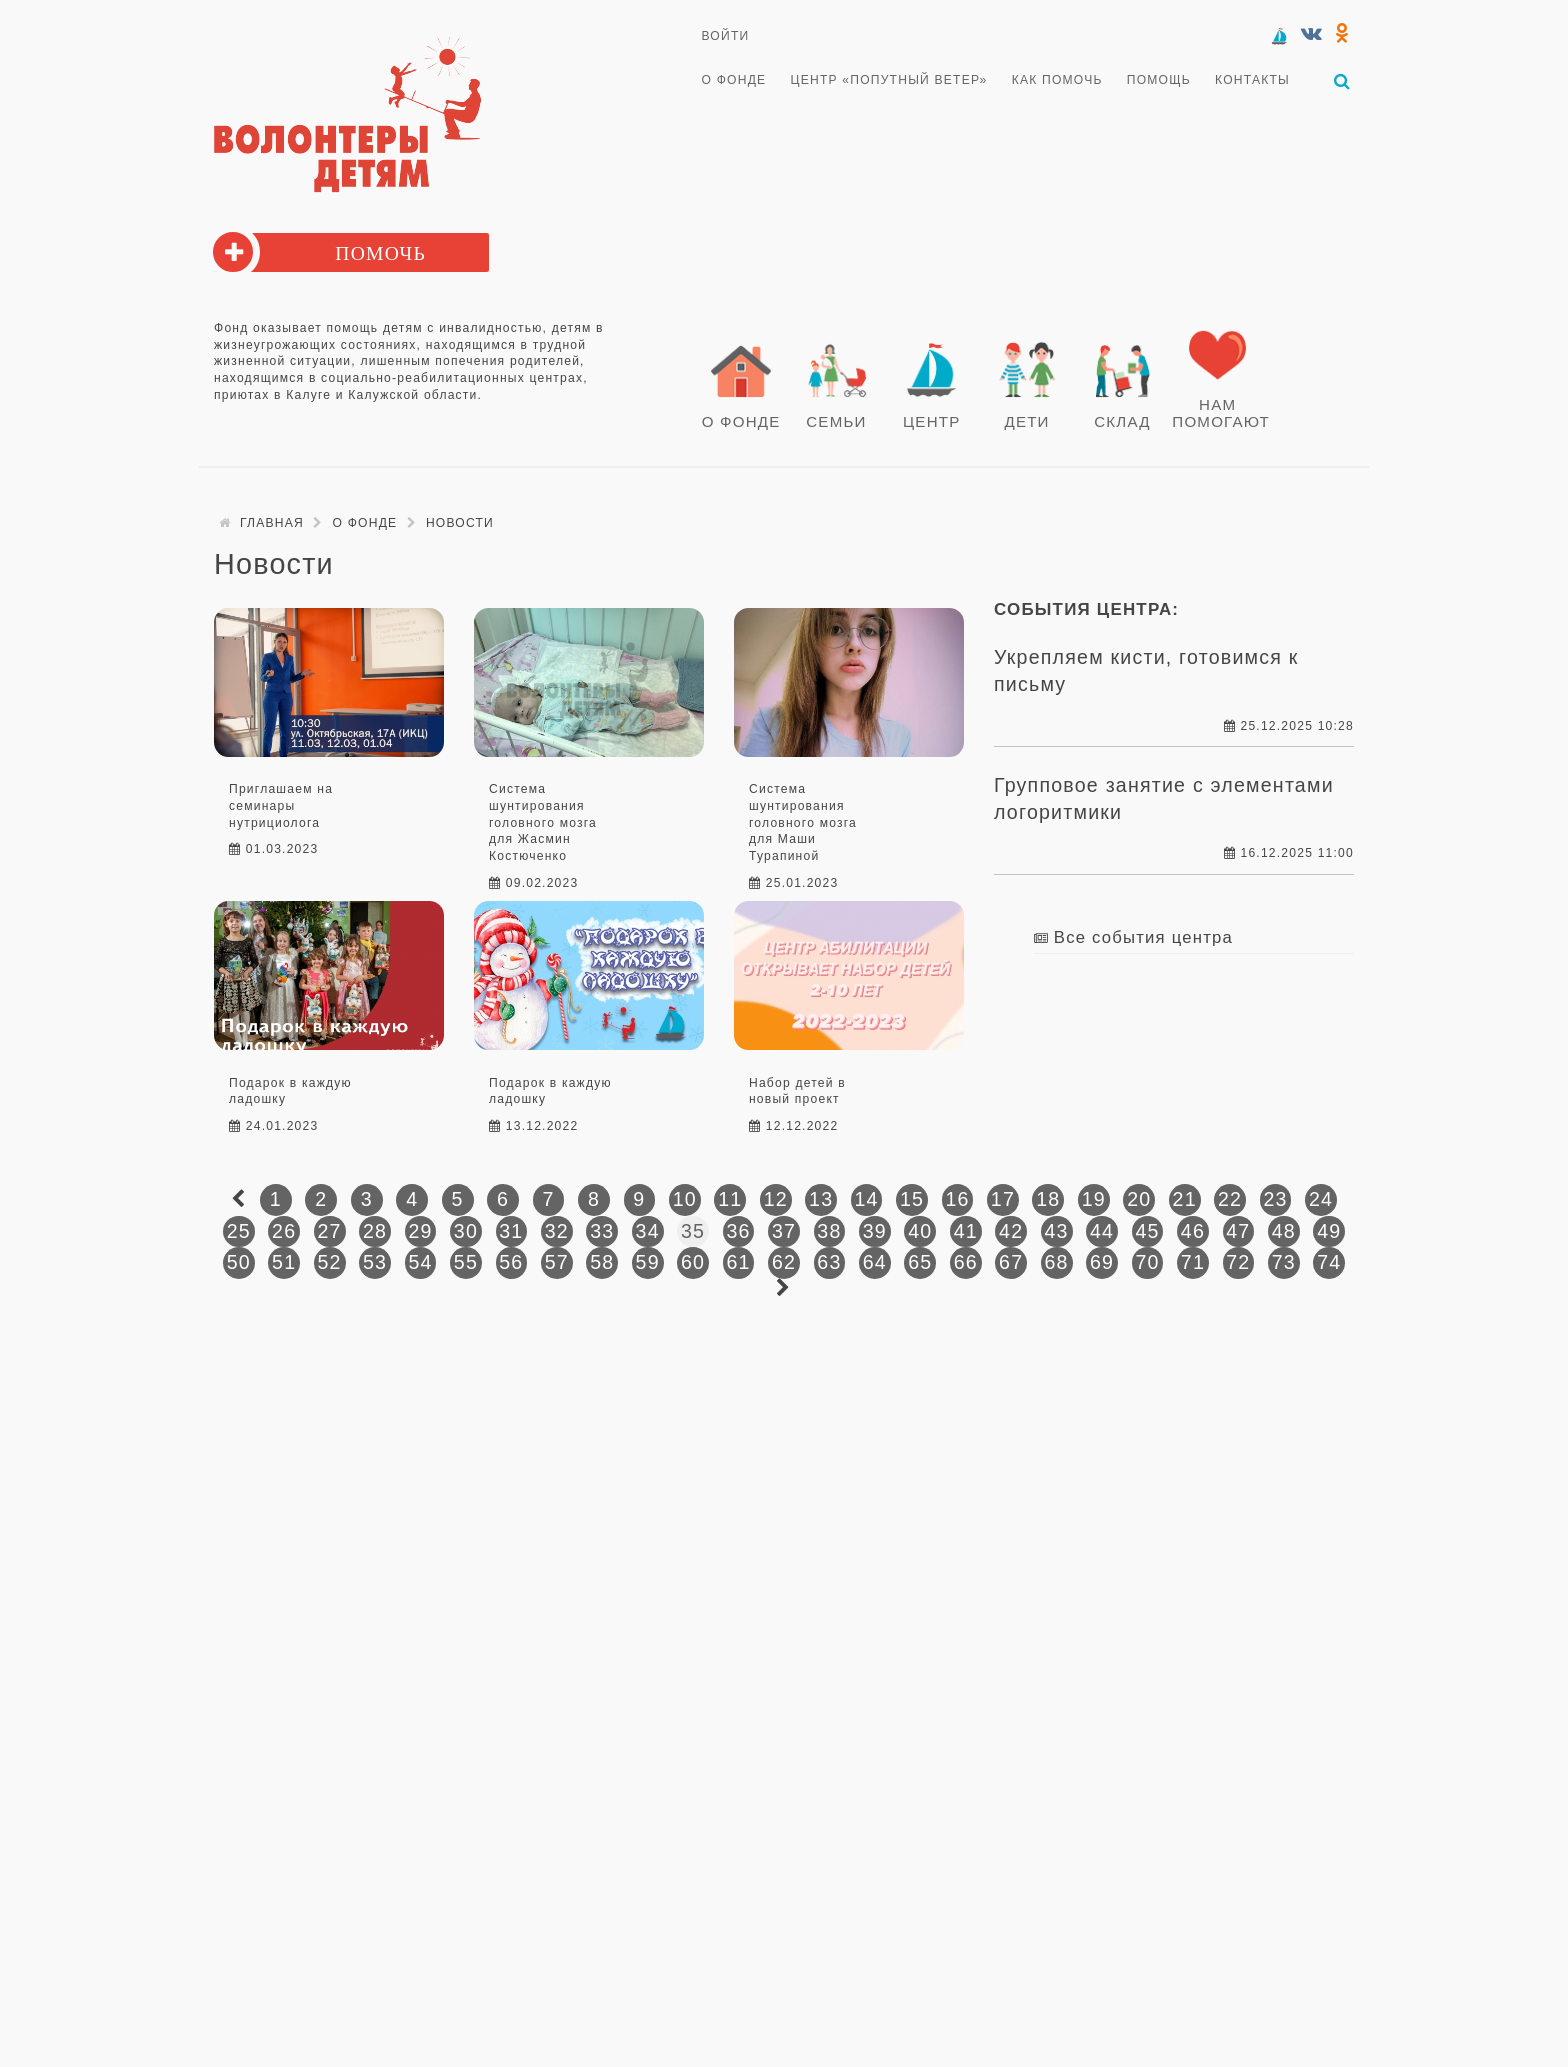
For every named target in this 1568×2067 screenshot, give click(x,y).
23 (1275, 1199)
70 (1147, 1262)
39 (875, 1231)
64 (875, 1262)
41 (966, 1231)
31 (511, 1231)
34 (648, 1231)
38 (829, 1231)
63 (829, 1262)
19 (1094, 1199)
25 (239, 1231)
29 (420, 1231)
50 (239, 1262)
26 (284, 1231)
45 (1147, 1231)
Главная (272, 523)
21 (1185, 1199)
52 (330, 1262)
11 (730, 1199)
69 (1102, 1262)
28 (375, 1231)
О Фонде (734, 80)
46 (1193, 1231)
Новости (460, 523)
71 (1193, 1262)
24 (1321, 1199)
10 (685, 1199)
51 (284, 1262)
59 (648, 1262)
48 (1284, 1231)
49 (1329, 1231)
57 (557, 1262)
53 (375, 1262)
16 (957, 1199)
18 (1048, 1199)
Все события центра (1143, 937)
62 (784, 1262)
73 (1284, 1262)
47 (1238, 1231)
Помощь (1159, 80)
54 (420, 1262)
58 (602, 1262)
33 (602, 1231)
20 (1139, 1199)
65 (920, 1262)
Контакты (1252, 80)
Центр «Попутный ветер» (889, 80)
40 (920, 1231)
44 (1102, 1231)
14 (867, 1199)
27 (330, 1231)
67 (1011, 1262)
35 (693, 1231)
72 (1238, 1262)
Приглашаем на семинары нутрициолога (281, 805)
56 (511, 1262)
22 (1230, 1199)
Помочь (380, 253)
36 (738, 1231)
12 (776, 1199)
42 (1011, 1231)
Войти (726, 36)
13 (821, 1199)
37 (784, 1231)
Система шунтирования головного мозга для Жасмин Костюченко (543, 822)
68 (1057, 1262)
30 (466, 1231)
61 (738, 1262)
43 (1057, 1231)
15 (912, 1199)
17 (1003, 1199)
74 (1329, 1262)
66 (966, 1262)
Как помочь (1057, 80)
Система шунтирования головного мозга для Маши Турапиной (803, 822)
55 (466, 1262)
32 (557, 1231)
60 (693, 1262)
